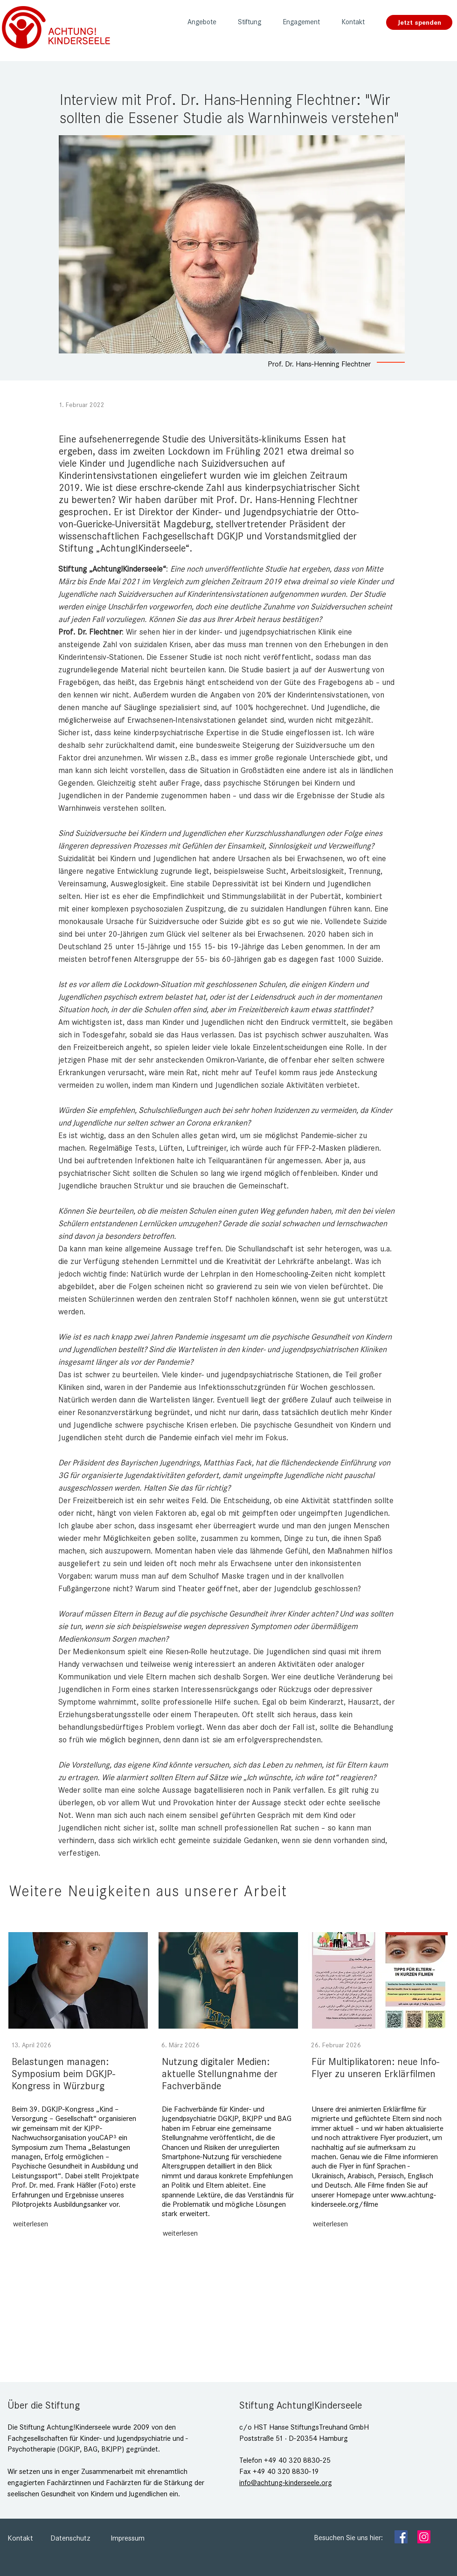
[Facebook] (401, 2536)
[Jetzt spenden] (419, 22)
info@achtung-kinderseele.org (285, 2482)
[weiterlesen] (30, 2223)
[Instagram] (423, 2536)
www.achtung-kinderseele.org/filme (374, 2199)
